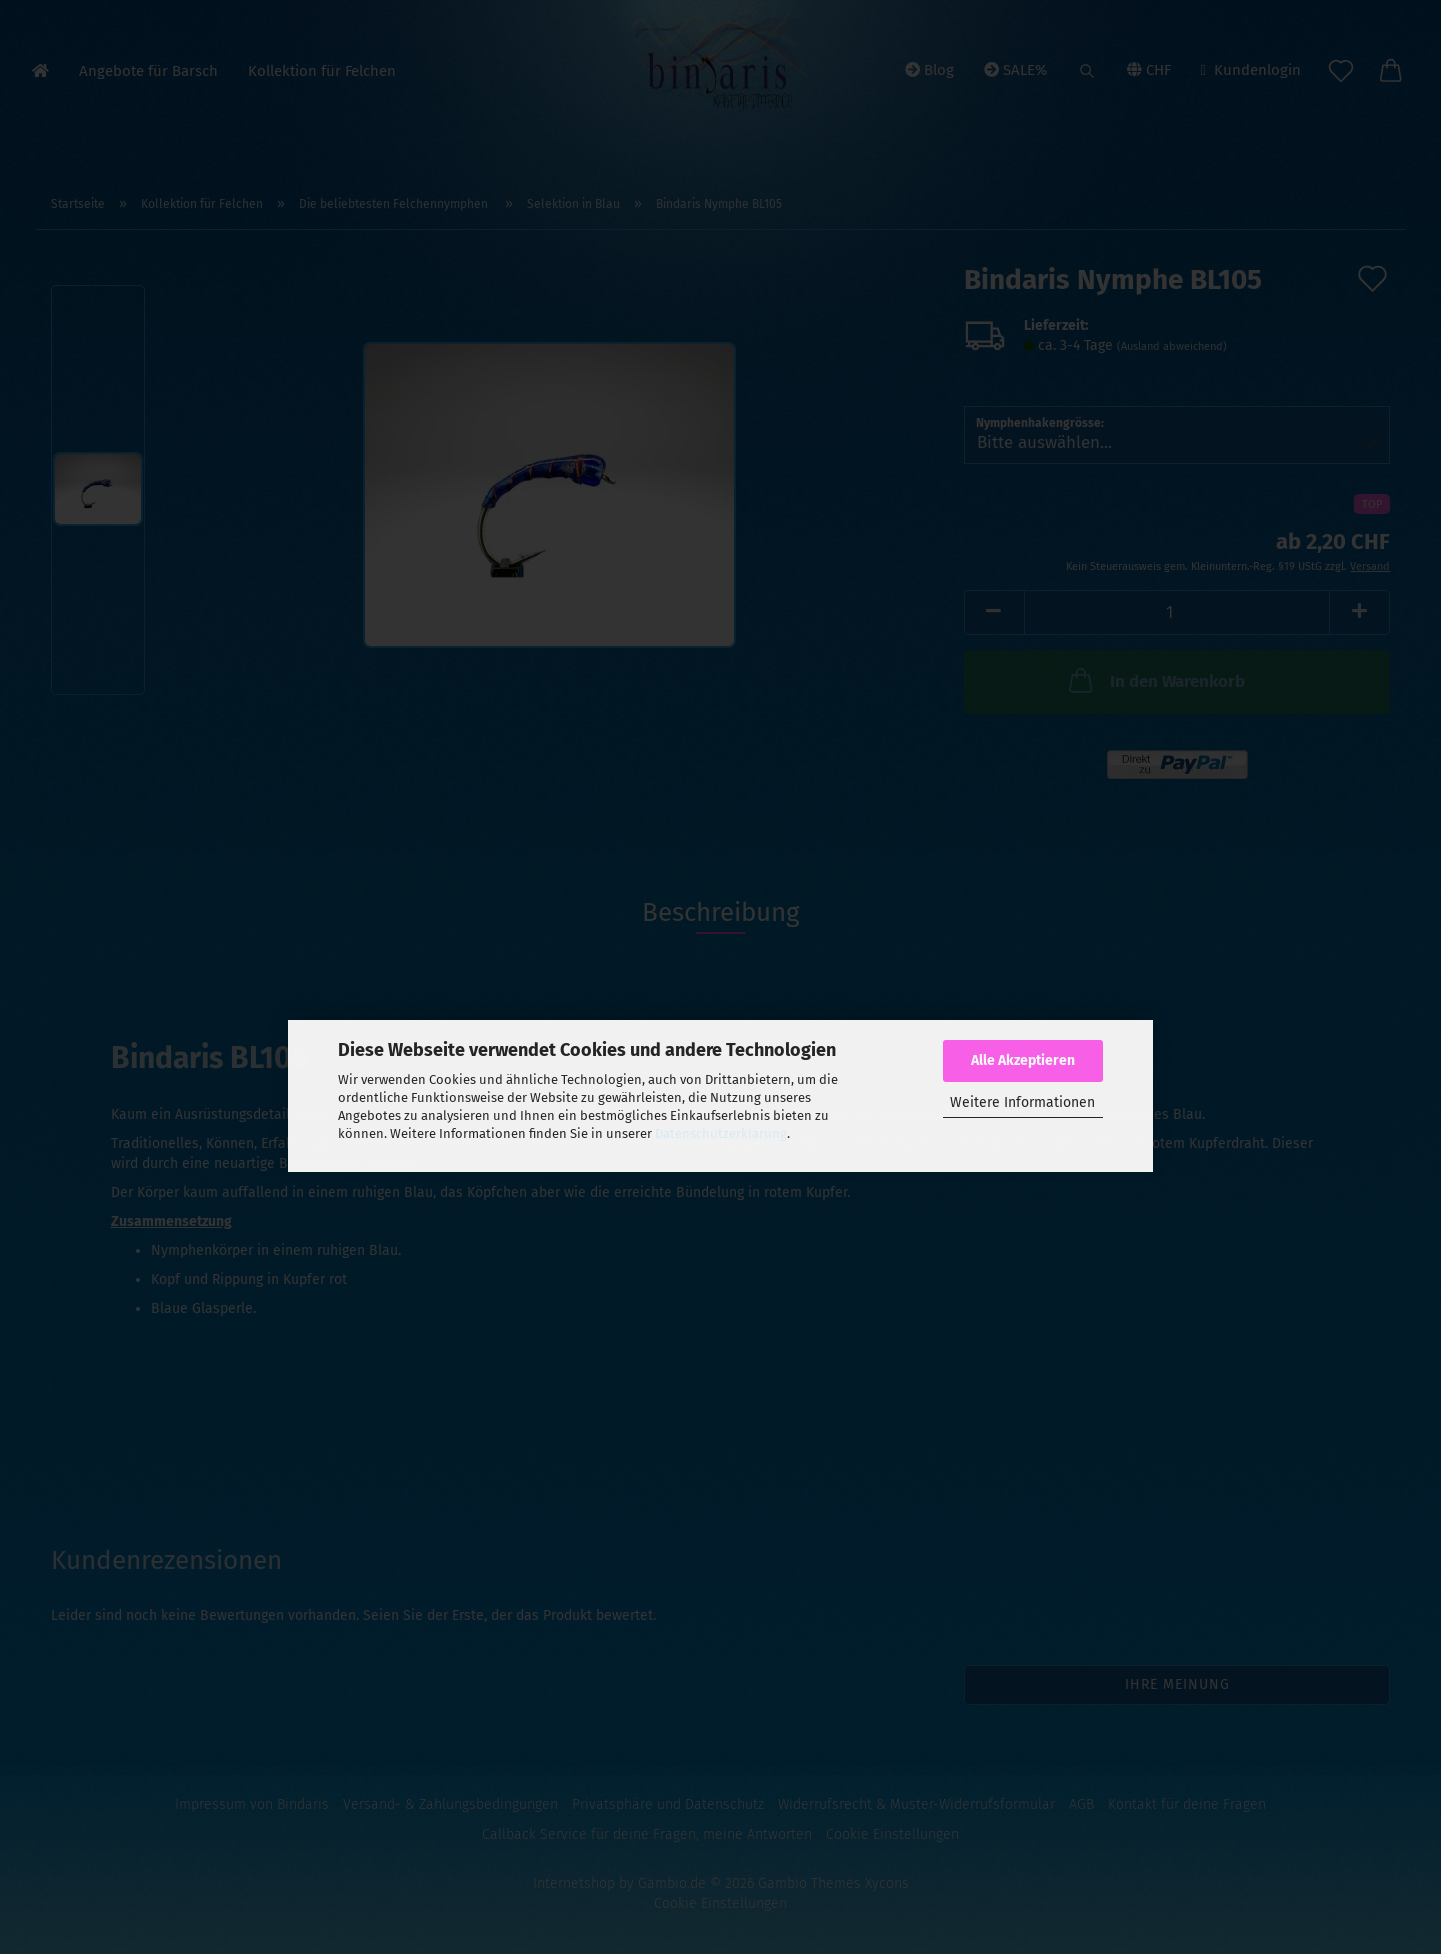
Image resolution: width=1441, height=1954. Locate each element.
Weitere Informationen (1022, 1102)
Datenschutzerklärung (721, 1133)
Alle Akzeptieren (1023, 1060)
